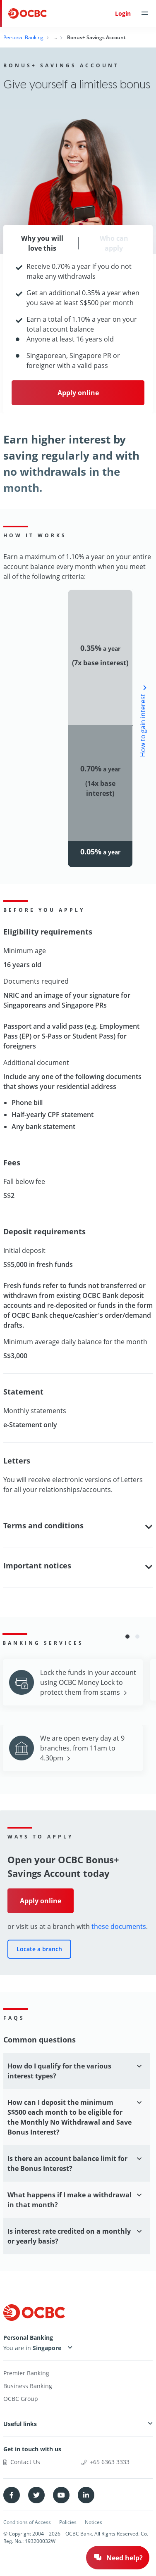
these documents (118, 1926)
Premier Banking (26, 2373)
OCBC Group (20, 2399)
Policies (68, 2522)
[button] (127, 1636)
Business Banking (27, 2386)
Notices (93, 2522)
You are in (33, 2348)
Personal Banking (23, 37)
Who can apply (114, 243)
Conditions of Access (27, 2522)
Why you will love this (42, 243)
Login (123, 13)
